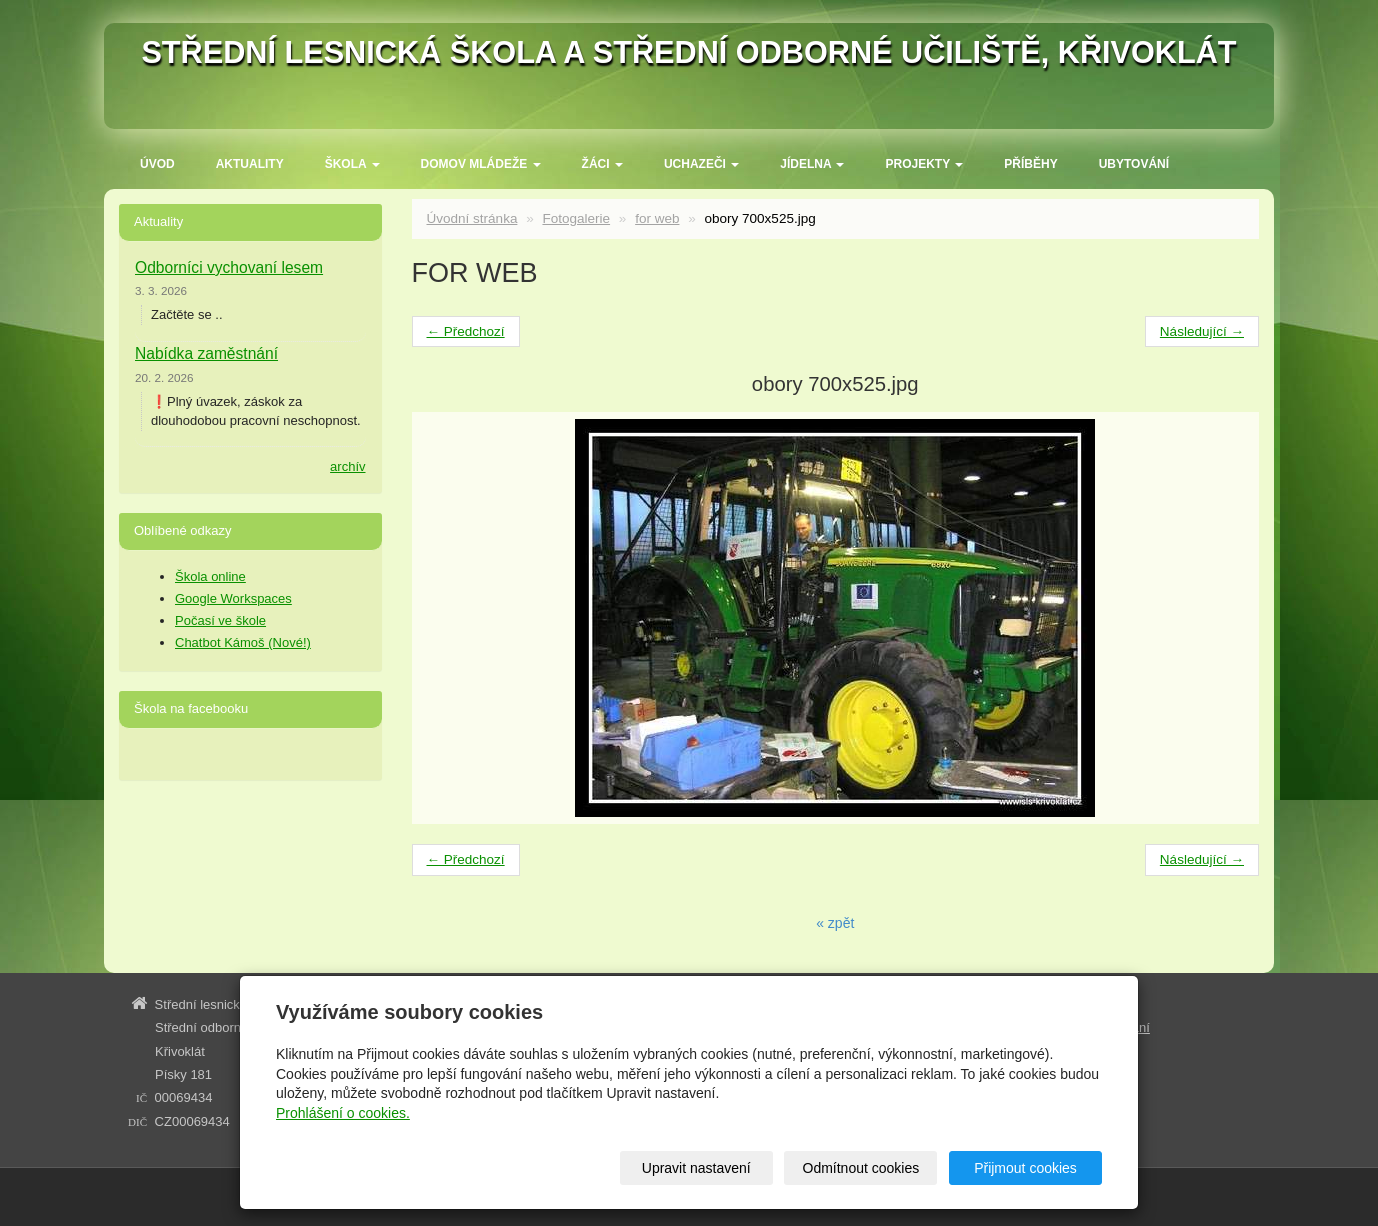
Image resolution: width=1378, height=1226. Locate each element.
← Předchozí (466, 331)
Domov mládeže (481, 164)
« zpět (835, 923)
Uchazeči (701, 164)
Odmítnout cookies (861, 1168)
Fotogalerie (576, 218)
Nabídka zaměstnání (206, 353)
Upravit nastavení (696, 1168)
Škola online (210, 576)
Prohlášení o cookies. (343, 1113)
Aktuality (250, 164)
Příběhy (1030, 164)
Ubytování (1134, 164)
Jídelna (812, 164)
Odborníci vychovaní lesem (229, 267)
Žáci (602, 164)
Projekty (924, 164)
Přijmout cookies (1025, 1168)
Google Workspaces (233, 598)
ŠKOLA (352, 164)
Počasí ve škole (220, 620)
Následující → (1202, 331)
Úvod (157, 164)
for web (657, 218)
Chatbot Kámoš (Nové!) (243, 642)
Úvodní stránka (472, 218)
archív (347, 466)
